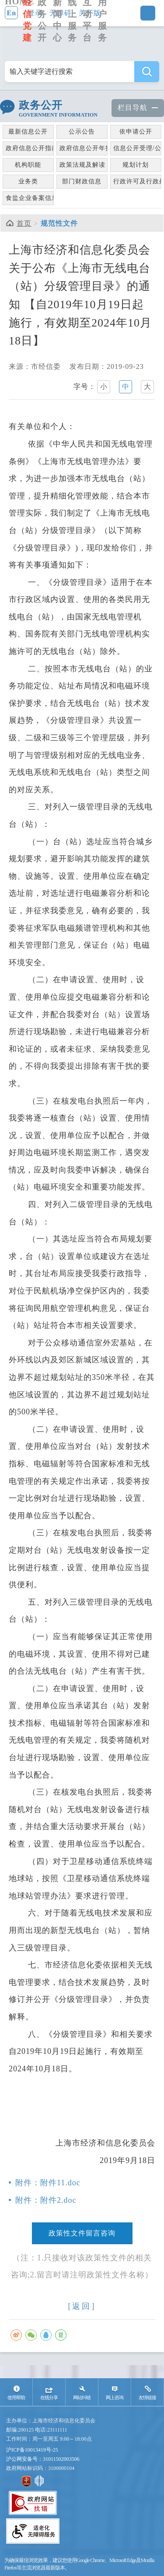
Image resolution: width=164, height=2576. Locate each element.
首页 (24, 223)
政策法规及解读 (82, 165)
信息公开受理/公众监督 (137, 148)
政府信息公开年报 (83, 148)
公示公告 (82, 131)
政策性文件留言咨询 (82, 2233)
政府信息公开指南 (30, 148)
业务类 (28, 181)
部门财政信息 (81, 181)
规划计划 (135, 165)
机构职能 (28, 165)
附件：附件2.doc (46, 2200)
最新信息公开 (28, 131)
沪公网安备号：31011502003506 (43, 2459)
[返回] (82, 2306)
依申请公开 (135, 131)
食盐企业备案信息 (30, 198)
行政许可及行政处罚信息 (137, 181)
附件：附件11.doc (47, 2182)
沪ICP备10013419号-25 (32, 2450)
